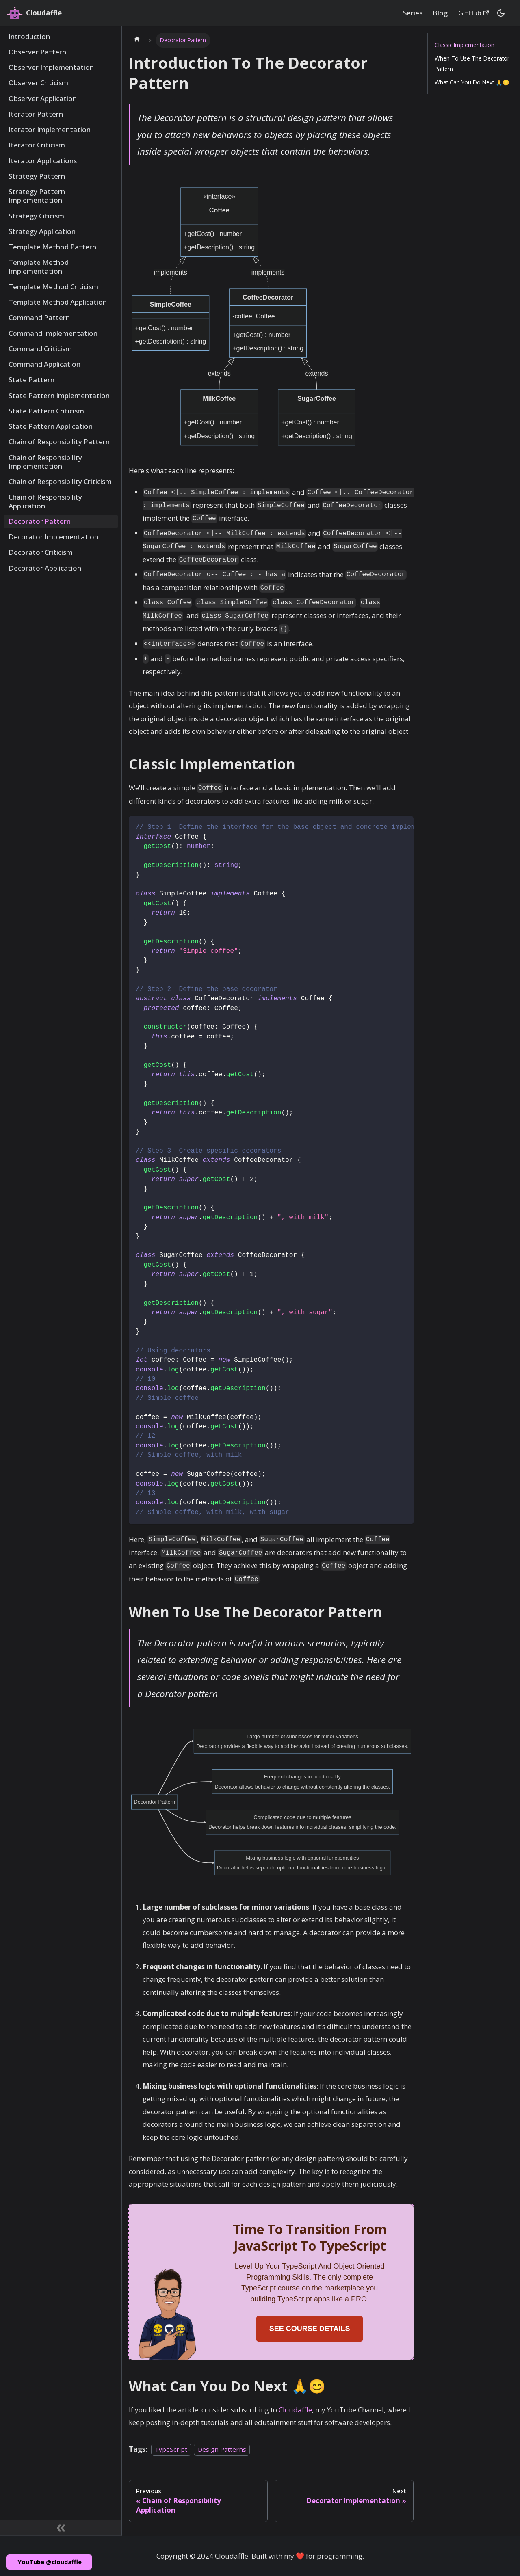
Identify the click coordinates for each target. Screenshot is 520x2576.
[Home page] (137, 40)
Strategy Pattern (37, 176)
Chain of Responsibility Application (45, 501)
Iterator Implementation (50, 129)
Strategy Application (42, 231)
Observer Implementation (51, 67)
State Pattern (31, 379)
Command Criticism (40, 348)
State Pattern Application (51, 426)
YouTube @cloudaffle (49, 2562)
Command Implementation (53, 333)
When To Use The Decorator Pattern (472, 63)
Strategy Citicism (36, 216)
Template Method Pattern (52, 246)
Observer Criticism (38, 82)
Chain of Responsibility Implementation (45, 462)
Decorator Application (45, 568)
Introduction (29, 36)
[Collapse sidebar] (61, 2528)
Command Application (44, 364)
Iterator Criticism (37, 144)
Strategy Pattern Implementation (37, 196)
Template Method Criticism (53, 286)
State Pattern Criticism (46, 410)
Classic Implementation (464, 45)
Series (412, 12)
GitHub (473, 12)
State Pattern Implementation (59, 395)
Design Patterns (222, 2449)
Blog (440, 12)
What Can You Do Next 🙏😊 (472, 82)
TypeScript (171, 2449)
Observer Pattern (37, 51)
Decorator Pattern (40, 521)
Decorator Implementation (53, 536)
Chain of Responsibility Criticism (60, 481)
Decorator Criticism (41, 552)
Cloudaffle (295, 2409)
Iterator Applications (43, 160)
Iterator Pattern (36, 114)
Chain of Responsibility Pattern (59, 441)
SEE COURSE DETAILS (309, 2329)
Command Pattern (39, 317)
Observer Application (43, 98)
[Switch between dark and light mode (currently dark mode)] (501, 13)
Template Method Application (58, 302)
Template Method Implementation (39, 266)
